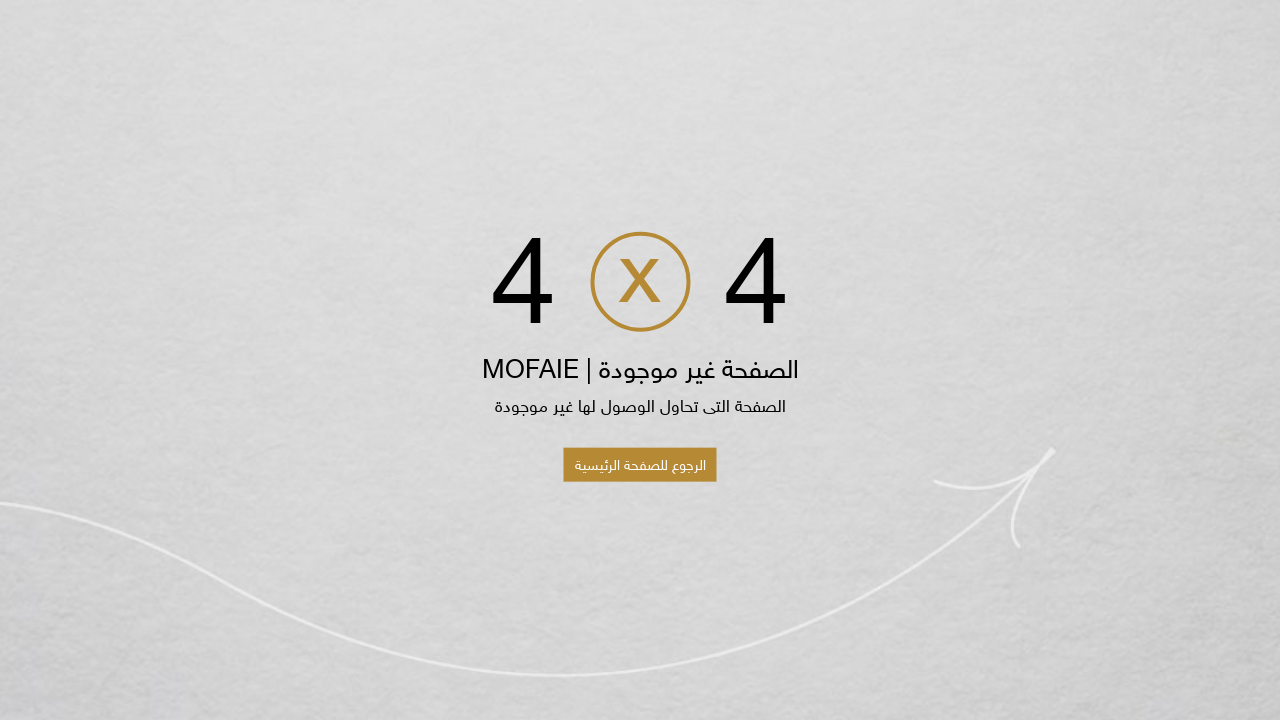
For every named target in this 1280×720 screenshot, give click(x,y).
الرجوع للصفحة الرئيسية (640, 464)
